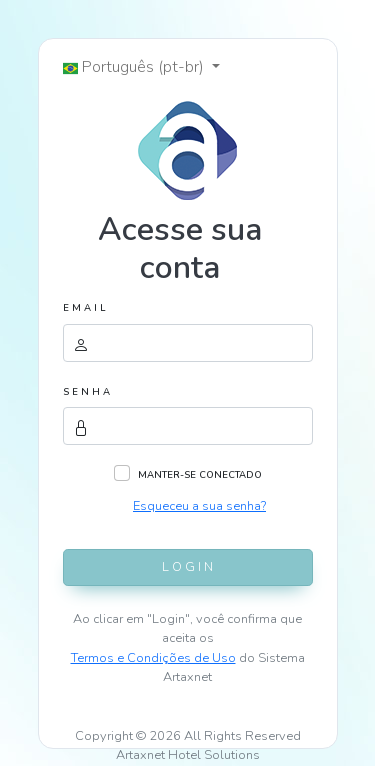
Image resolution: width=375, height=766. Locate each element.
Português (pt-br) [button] (135, 67)
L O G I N (187, 567)
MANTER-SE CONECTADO (200, 474)
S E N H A (86, 391)
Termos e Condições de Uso (153, 658)
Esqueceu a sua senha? (199, 506)
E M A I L (84, 307)
